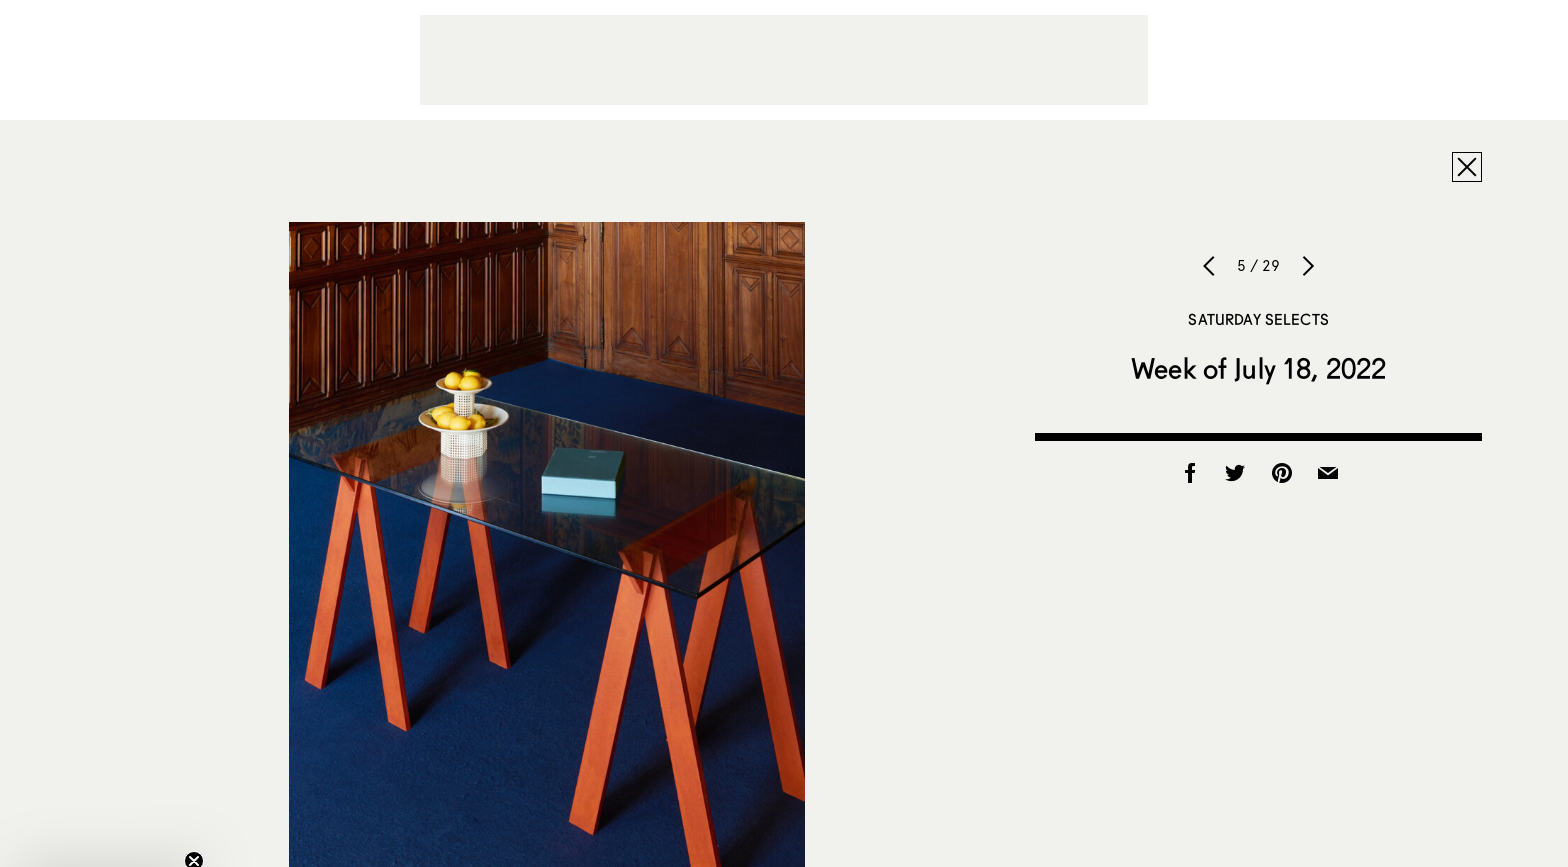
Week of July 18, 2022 (1258, 368)
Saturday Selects (1258, 319)
